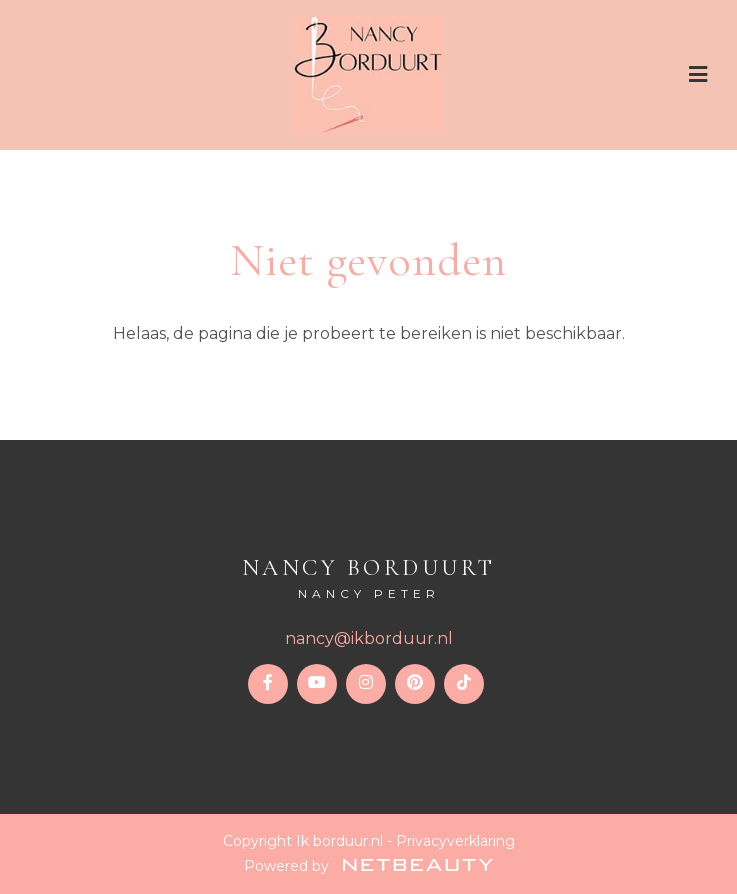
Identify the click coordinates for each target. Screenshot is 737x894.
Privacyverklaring (455, 841)
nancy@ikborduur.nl (369, 638)
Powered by (368, 866)
